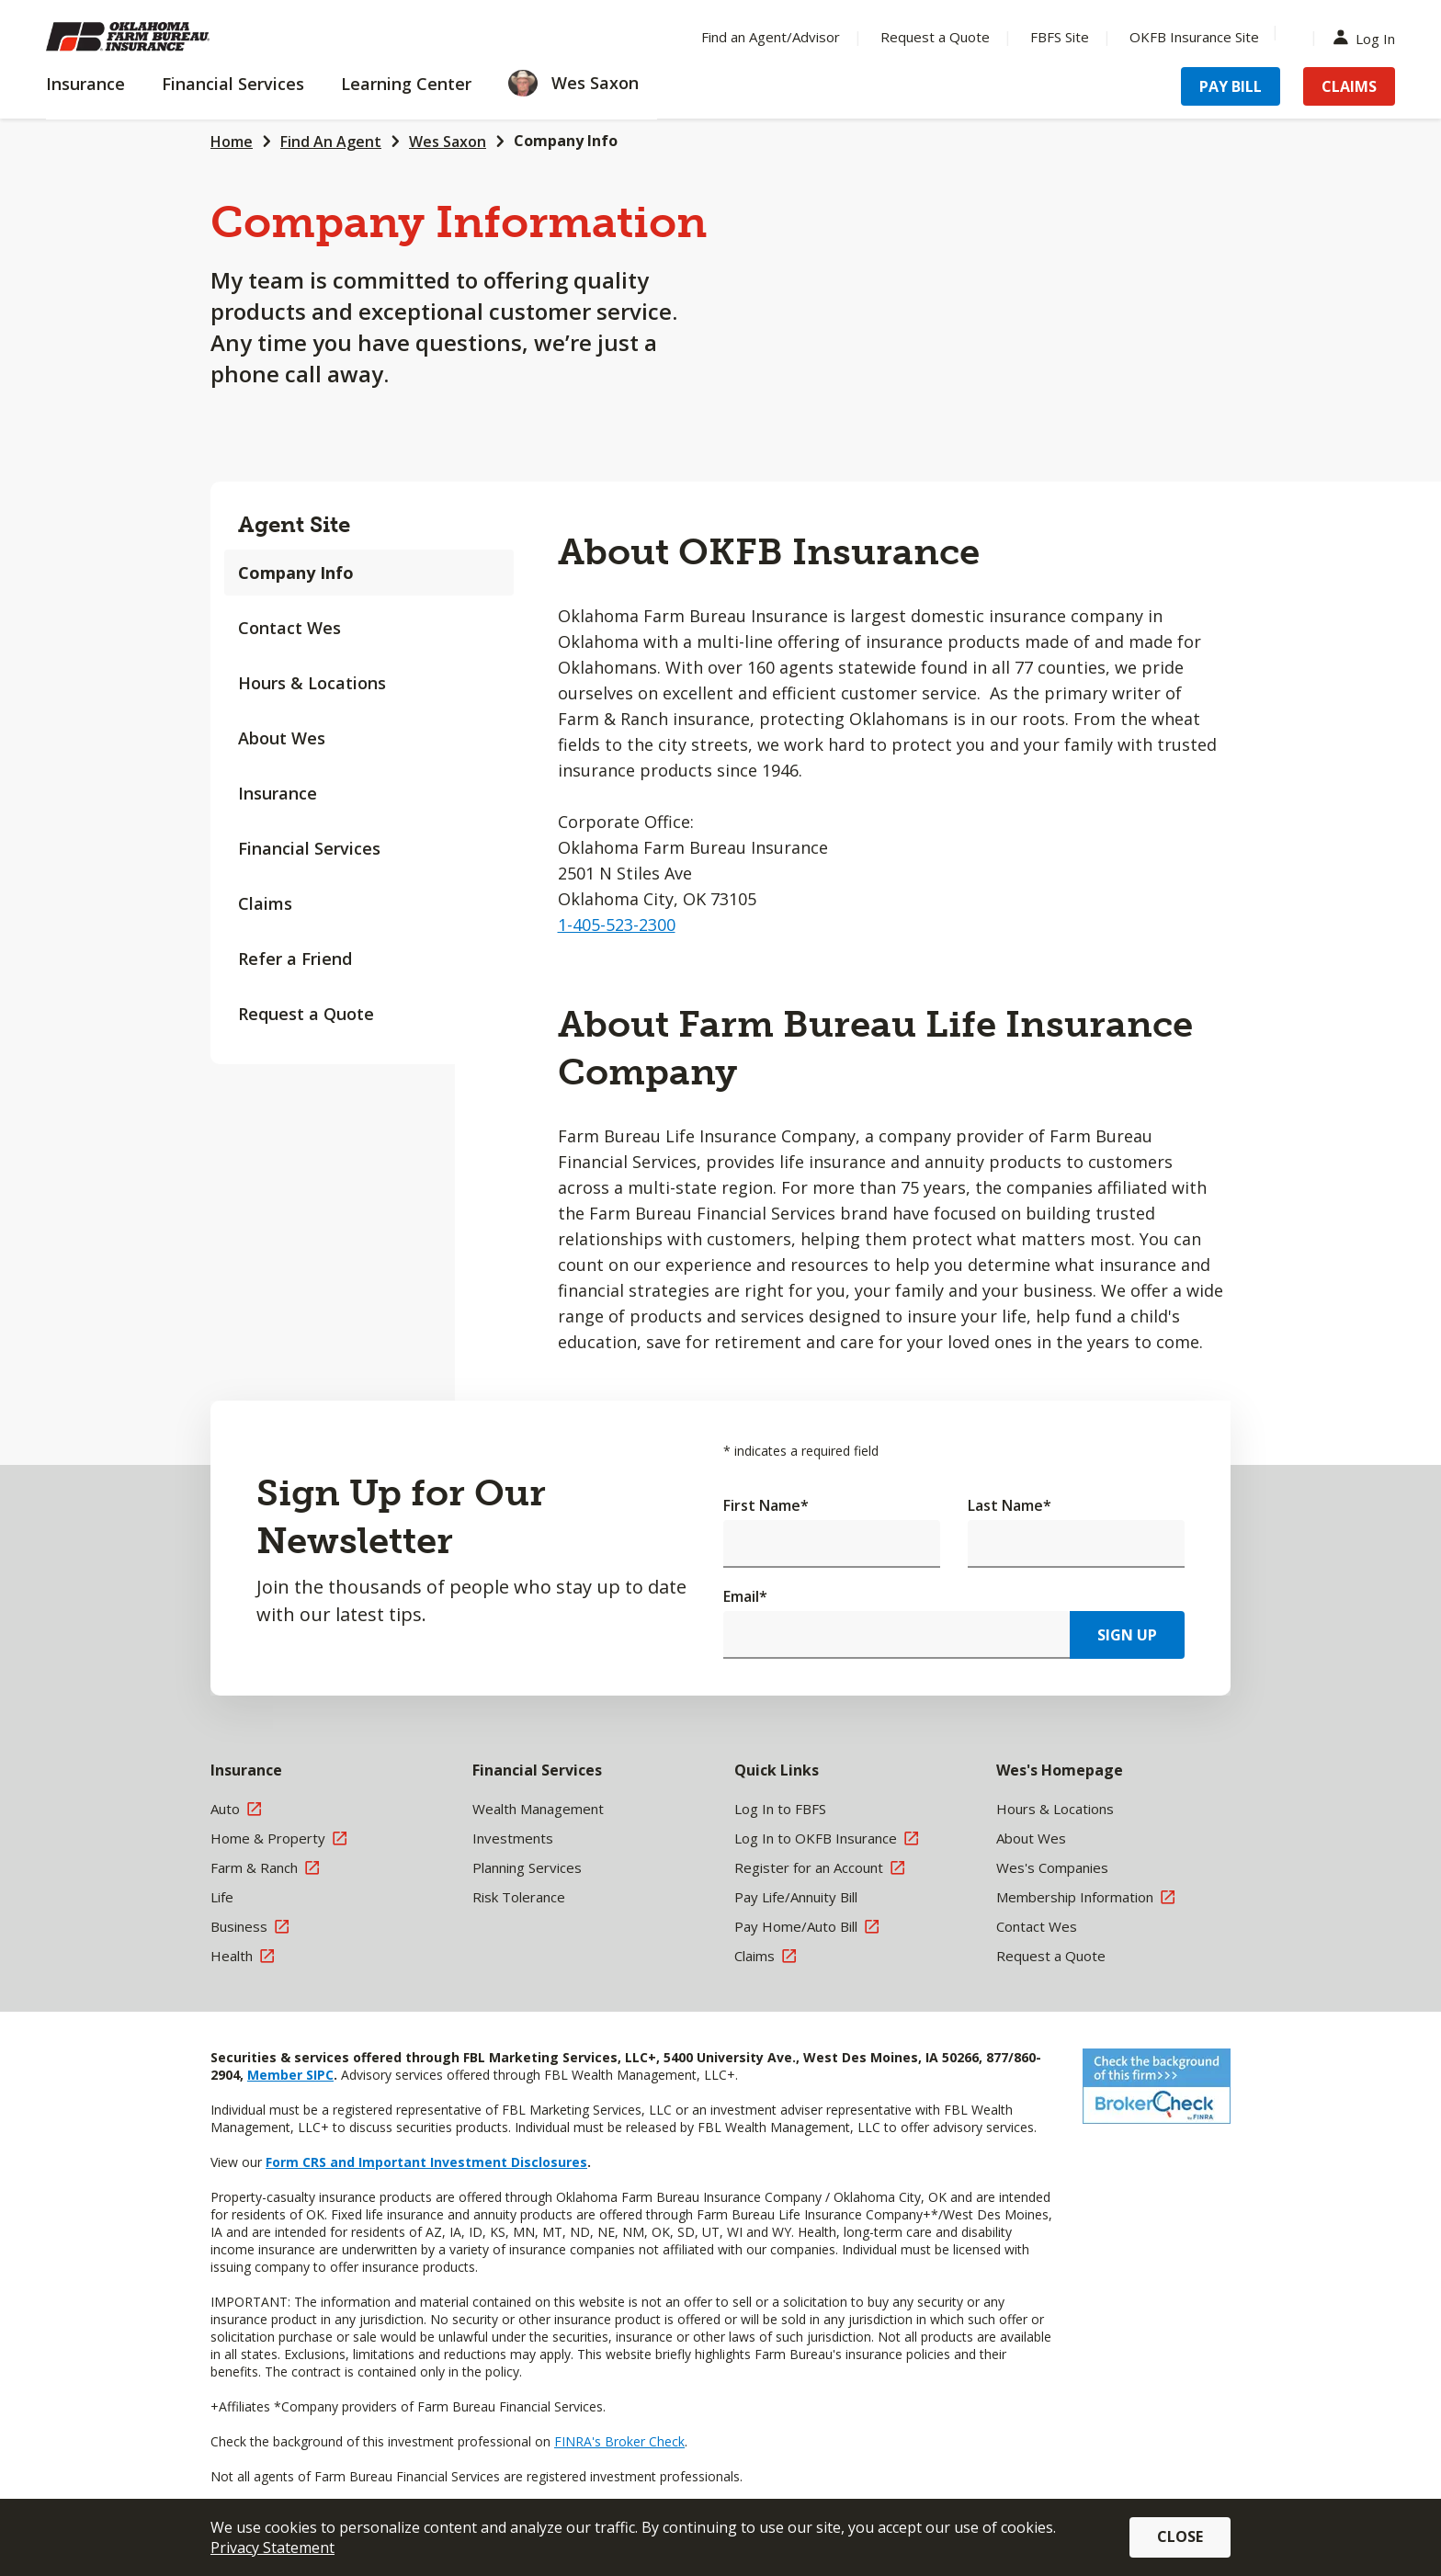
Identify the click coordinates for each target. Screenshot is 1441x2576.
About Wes (281, 738)
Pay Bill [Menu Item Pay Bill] (1230, 86)
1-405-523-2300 (616, 925)
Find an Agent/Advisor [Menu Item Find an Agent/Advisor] (770, 36)
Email (745, 1596)
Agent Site (294, 524)
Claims (265, 903)
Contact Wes (289, 628)
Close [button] (1180, 2536)
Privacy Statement (272, 2547)
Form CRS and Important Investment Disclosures (426, 2162)
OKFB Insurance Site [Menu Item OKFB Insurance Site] (1194, 36)
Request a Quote (306, 1014)
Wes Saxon (447, 141)
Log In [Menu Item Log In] (1368, 37)
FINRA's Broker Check (619, 2441)
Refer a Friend (295, 959)
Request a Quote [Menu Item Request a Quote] (935, 36)
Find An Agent (330, 141)
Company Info (566, 141)
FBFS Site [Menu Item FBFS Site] (1059, 36)
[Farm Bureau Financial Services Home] (165, 36)
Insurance (277, 793)
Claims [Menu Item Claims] (1349, 86)
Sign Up (1127, 1635)
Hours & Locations (312, 683)
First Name (766, 1505)
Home (231, 141)
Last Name (1009, 1505)
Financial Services (309, 848)
